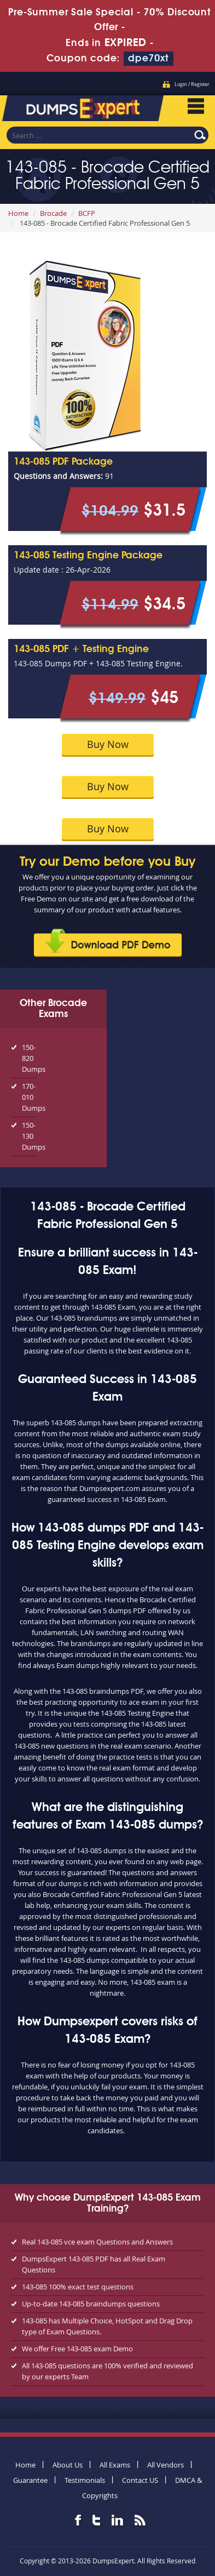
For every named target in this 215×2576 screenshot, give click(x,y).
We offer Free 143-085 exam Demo (77, 2349)
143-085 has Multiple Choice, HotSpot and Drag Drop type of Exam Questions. (107, 2326)
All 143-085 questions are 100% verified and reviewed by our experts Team (107, 2371)
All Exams (115, 2465)
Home (18, 213)
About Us (68, 2465)
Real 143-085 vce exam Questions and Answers (97, 2242)
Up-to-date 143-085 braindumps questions (91, 2304)
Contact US (140, 2480)
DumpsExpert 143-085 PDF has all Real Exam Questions (93, 2264)
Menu (196, 106)
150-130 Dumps (29, 1136)
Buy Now (108, 744)
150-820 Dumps (29, 1058)
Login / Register (192, 84)
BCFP (86, 213)
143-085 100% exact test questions (77, 2287)
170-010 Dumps (29, 1097)
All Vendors (165, 2465)
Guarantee (30, 2480)
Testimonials (85, 2480)
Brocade (53, 213)
